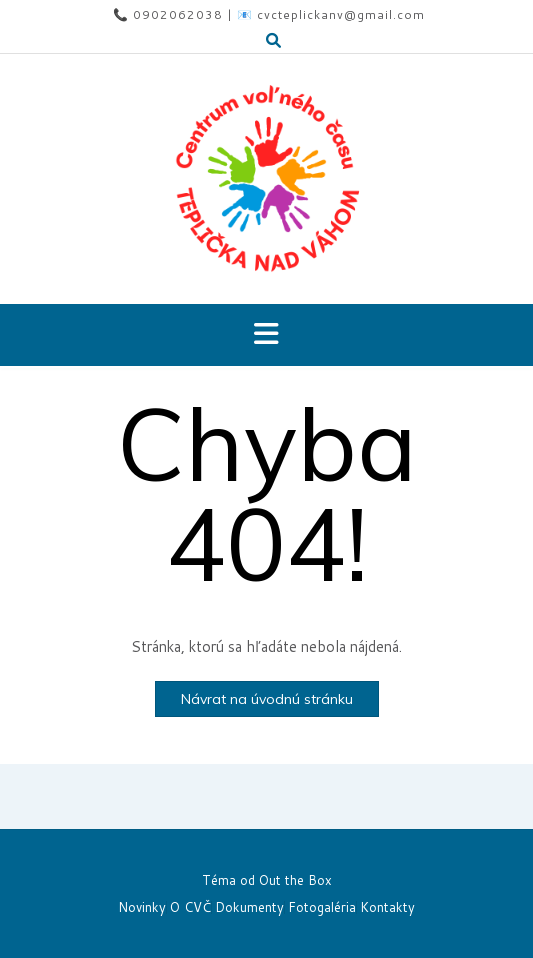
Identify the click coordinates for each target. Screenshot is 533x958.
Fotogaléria (322, 907)
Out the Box (295, 880)
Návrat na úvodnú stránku (267, 699)
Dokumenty (249, 907)
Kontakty (387, 907)
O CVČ (190, 907)
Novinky (142, 907)
